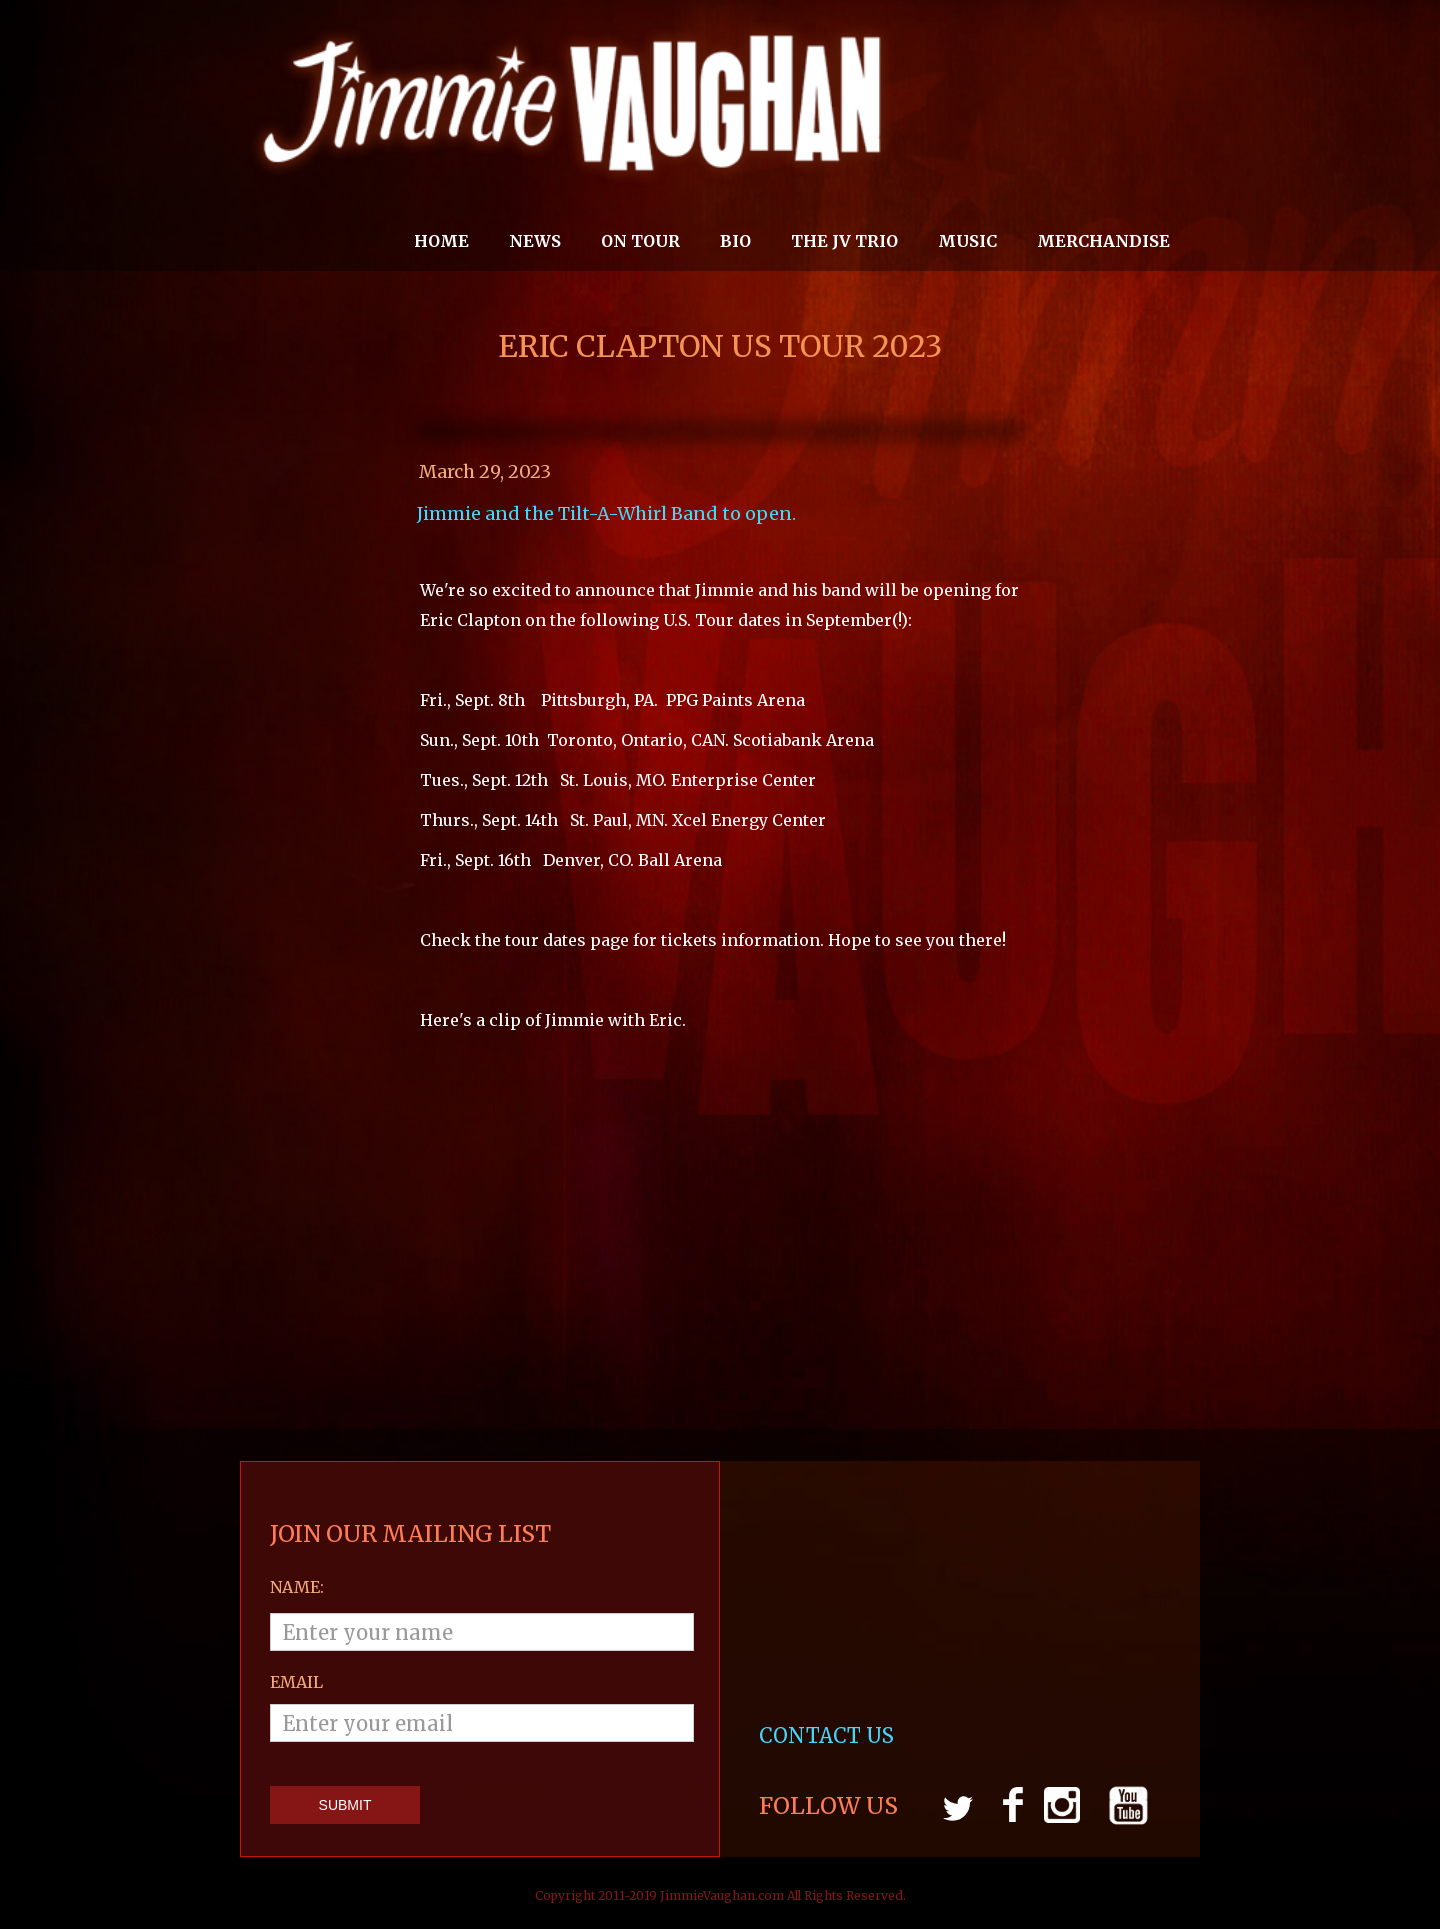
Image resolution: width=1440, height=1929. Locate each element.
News (535, 241)
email (296, 1682)
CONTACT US (829, 1735)
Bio (735, 241)
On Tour (640, 241)
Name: (297, 1587)
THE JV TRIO (844, 241)
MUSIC (967, 241)
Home (441, 241)
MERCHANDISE (1103, 241)
